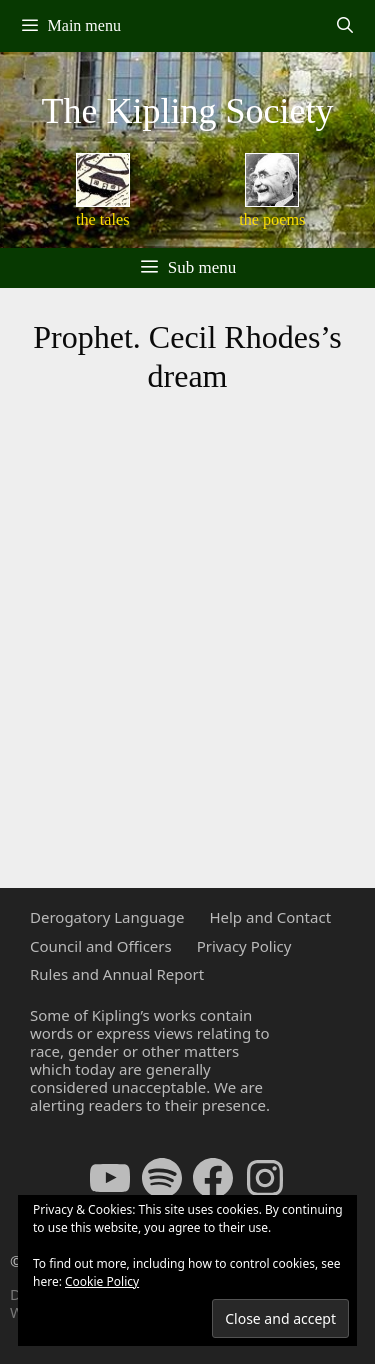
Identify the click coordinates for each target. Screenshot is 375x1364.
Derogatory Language (107, 917)
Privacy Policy (244, 946)
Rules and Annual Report (117, 974)
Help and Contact (270, 917)
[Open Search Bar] (344, 26)
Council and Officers (101, 946)
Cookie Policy (102, 1281)
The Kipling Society (188, 111)
